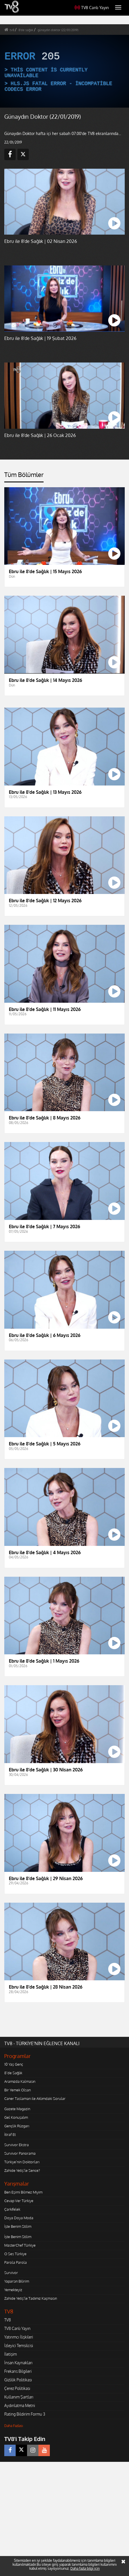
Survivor (11, 2272)
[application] (64, 71)
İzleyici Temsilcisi (18, 2345)
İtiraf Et (10, 2134)
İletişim (10, 2354)
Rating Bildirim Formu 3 (24, 2414)
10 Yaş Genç (13, 2064)
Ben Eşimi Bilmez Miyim (23, 2192)
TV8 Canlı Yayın (92, 7)
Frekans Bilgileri (18, 2371)
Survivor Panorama (20, 2153)
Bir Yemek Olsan (17, 2090)
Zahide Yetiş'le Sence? (22, 2170)
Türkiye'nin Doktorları (21, 2162)
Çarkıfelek (12, 2209)
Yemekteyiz (13, 2289)
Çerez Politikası (17, 2388)
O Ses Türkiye (15, 2253)
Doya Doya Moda (18, 2218)
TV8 (7, 2319)
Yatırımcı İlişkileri (18, 2337)
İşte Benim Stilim (17, 2226)
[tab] (24, 476)
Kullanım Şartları (18, 2396)
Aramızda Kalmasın (19, 2081)
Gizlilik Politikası (18, 2379)
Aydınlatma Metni (19, 2405)
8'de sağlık (26, 30)
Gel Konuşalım (16, 2117)
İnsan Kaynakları (18, 2362)
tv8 (12, 30)
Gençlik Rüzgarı (16, 2126)
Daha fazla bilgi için (85, 2568)
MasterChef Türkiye (20, 2245)
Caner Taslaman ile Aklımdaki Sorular (34, 2098)
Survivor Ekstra (16, 2144)
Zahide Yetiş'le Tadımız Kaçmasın (30, 2298)
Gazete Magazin (17, 2108)
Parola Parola (15, 2262)
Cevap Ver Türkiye (18, 2200)
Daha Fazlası (13, 2426)
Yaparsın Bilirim (16, 2281)
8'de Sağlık (13, 2073)
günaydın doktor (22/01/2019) (58, 30)
